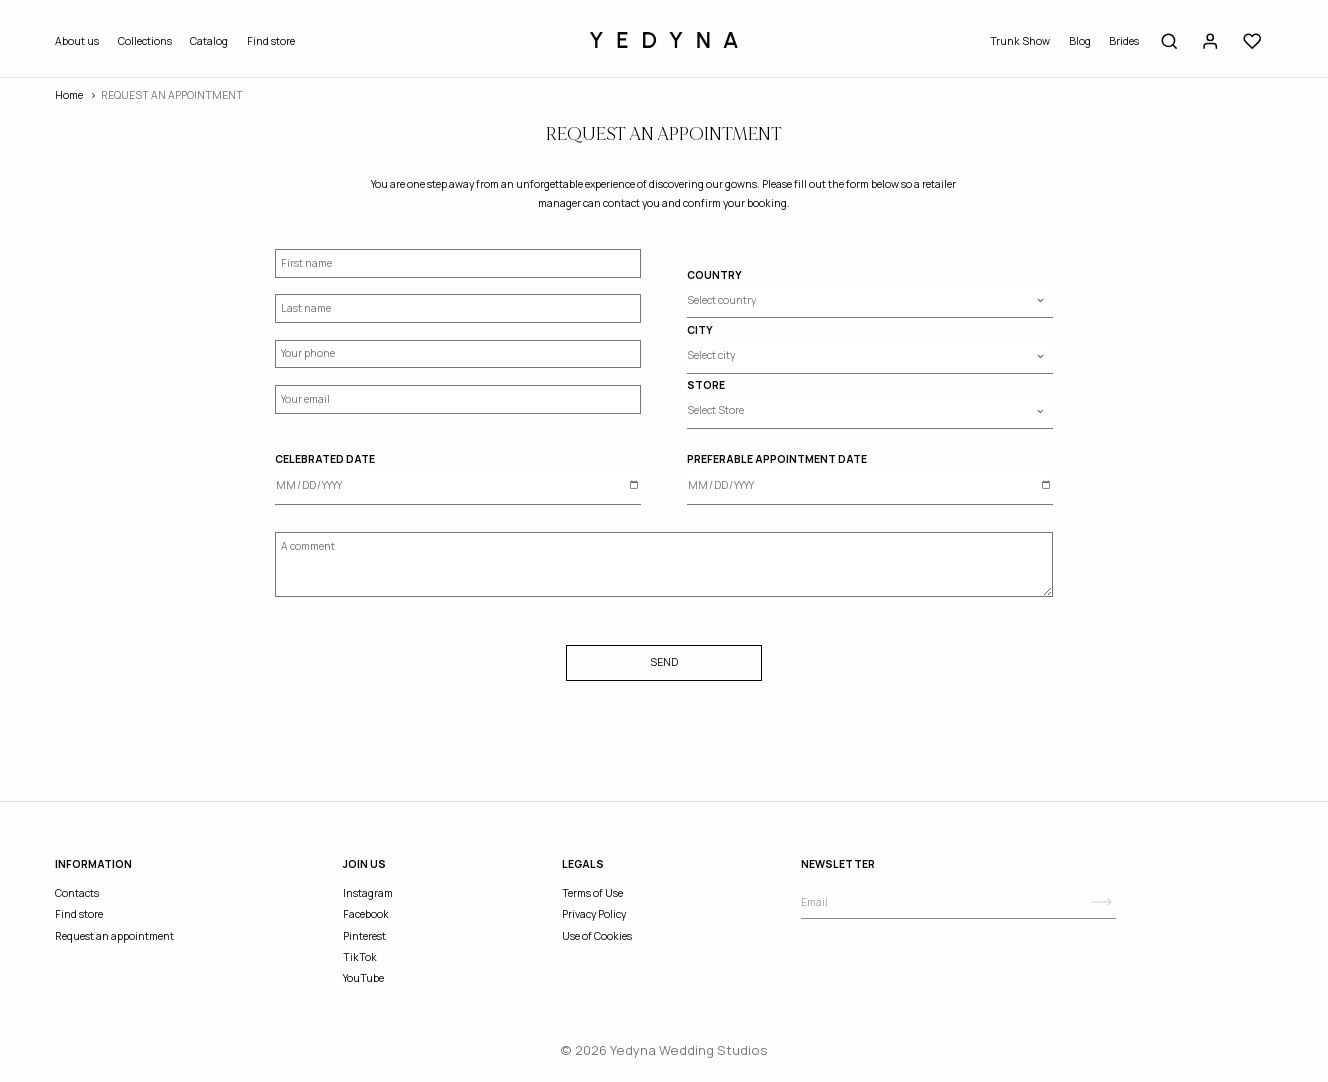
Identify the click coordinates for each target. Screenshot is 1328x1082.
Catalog (209, 41)
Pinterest (364, 936)
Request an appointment (114, 936)
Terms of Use (592, 893)
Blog (1080, 41)
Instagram (368, 893)
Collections (145, 41)
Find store (271, 41)
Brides (1124, 41)
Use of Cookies (597, 936)
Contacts (77, 893)
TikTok (360, 957)
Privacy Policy (594, 914)
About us (77, 41)
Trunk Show (1020, 41)
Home (69, 95)
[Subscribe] (1101, 902)
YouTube (363, 978)
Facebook (366, 914)
